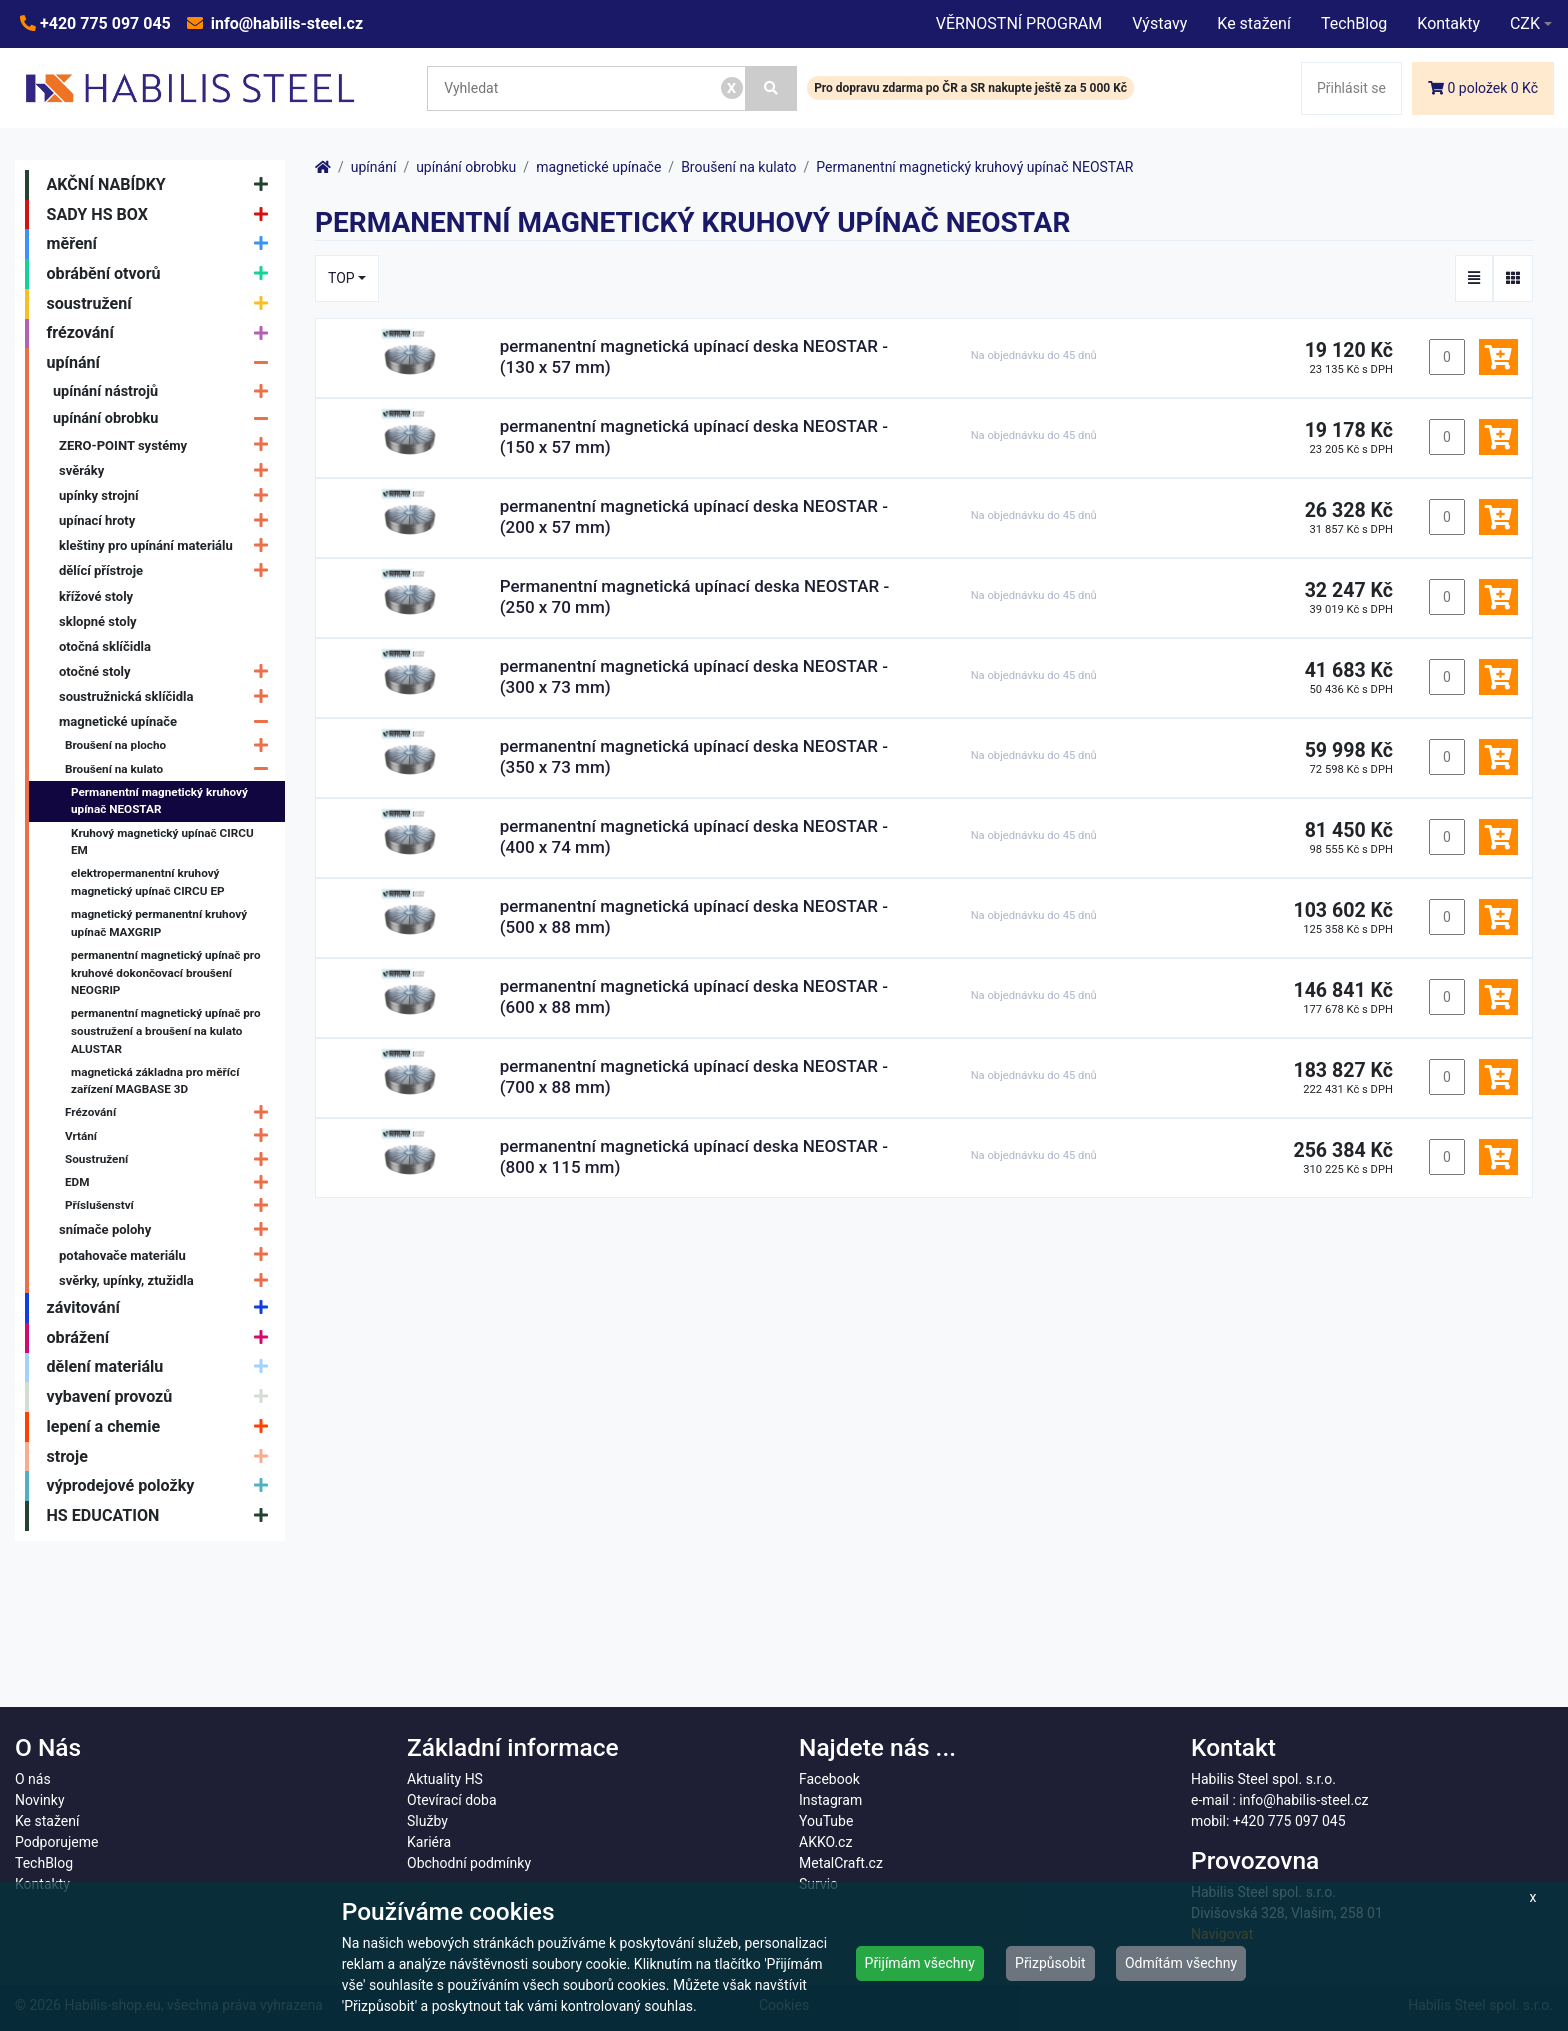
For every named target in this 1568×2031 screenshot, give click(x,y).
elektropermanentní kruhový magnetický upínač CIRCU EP (148, 882)
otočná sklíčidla (105, 646)
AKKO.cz (825, 1842)
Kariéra (429, 1842)
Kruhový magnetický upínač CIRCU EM (162, 842)
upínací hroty (168, 520)
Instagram (830, 1800)
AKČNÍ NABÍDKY (162, 185)
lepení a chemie (162, 1427)
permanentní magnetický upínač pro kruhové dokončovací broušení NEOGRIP (166, 972)
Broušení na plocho (171, 746)
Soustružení (171, 1159)
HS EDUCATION (162, 1516)
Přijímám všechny (920, 1963)
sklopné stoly (98, 621)
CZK (1525, 23)
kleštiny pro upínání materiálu (168, 545)
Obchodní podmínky (469, 1863)
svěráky (168, 470)
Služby (427, 1821)
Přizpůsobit (1050, 1963)
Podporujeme (56, 1842)
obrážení (162, 1338)
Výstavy (1159, 23)
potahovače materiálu (168, 1255)
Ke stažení (1254, 23)
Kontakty (1448, 23)
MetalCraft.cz (841, 1863)
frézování (162, 334)
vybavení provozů (162, 1397)
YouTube (826, 1821)
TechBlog (1354, 23)
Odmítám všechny (1181, 1963)
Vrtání (171, 1136)
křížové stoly (96, 596)
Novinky (40, 1800)
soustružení (162, 304)
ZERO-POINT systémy (168, 445)
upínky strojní (168, 495)
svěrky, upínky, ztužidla (168, 1280)
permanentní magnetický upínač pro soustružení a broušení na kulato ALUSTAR (166, 1030)
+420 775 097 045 (103, 23)
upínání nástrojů (165, 391)
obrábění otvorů (162, 274)
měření (162, 244)
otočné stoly (168, 671)
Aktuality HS (445, 1779)
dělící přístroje (168, 571)
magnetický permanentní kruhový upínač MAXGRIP (159, 923)
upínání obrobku (165, 418)
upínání (162, 363)
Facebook (829, 1779)
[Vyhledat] (772, 88)
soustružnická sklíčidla (168, 696)
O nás (33, 1779)
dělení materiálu (162, 1368)
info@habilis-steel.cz (285, 23)
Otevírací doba (452, 1800)
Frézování (171, 1113)
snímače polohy (168, 1230)
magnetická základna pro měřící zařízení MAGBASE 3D (155, 1081)
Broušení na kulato (171, 769)
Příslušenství (171, 1205)
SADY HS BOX (162, 215)
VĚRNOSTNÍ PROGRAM (1019, 23)
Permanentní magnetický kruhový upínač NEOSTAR (159, 801)
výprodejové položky (162, 1486)
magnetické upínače (168, 721)
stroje (162, 1457)
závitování (162, 1308)
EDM (171, 1182)
